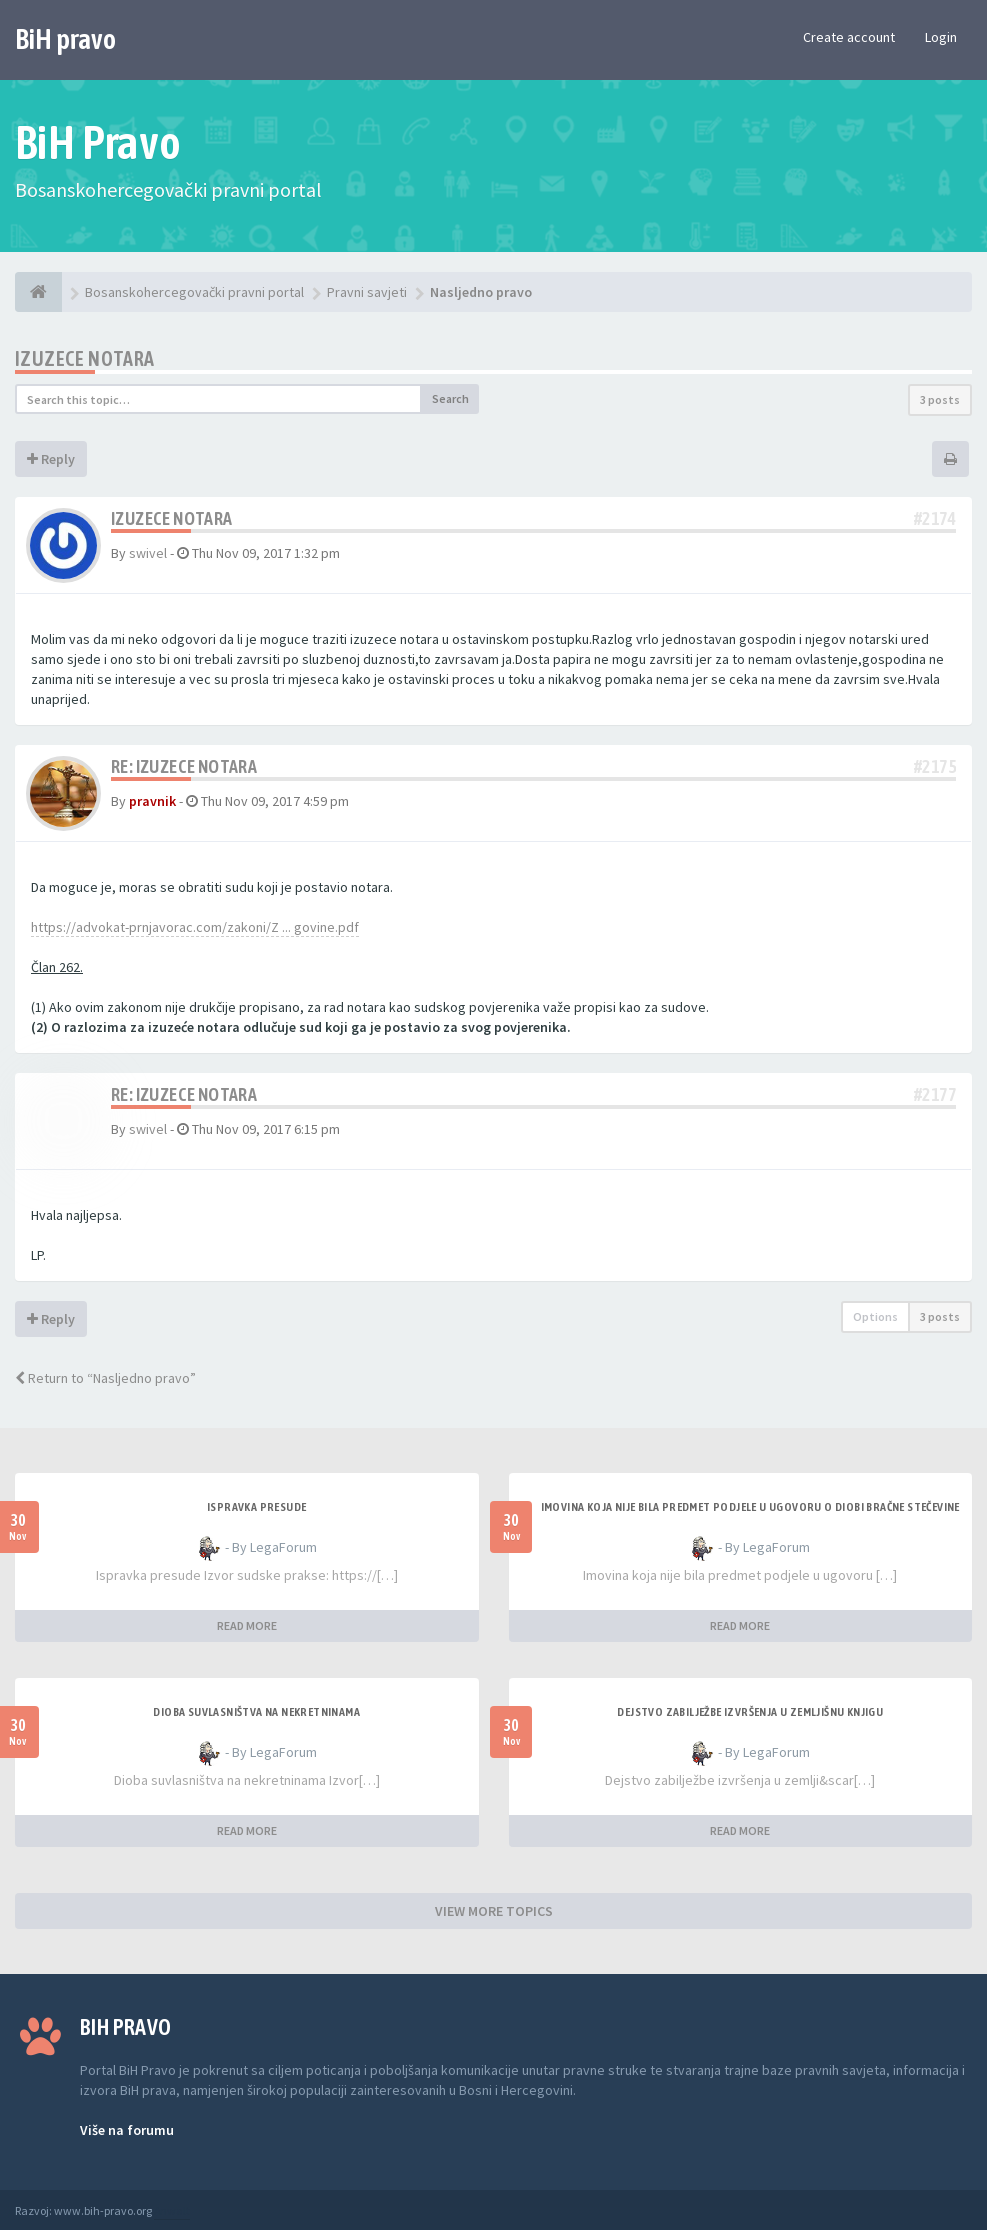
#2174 (935, 518)
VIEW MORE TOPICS (494, 1911)
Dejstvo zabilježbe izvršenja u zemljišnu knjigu (750, 1712)
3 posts (940, 399)
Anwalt (172, 2210)
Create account (849, 37)
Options (875, 1316)
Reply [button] (51, 459)
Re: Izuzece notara (184, 766)
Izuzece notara (85, 358)
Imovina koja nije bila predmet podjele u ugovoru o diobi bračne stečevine (750, 1507)
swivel (148, 553)
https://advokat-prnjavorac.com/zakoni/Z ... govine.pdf (195, 927)
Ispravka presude (256, 1507)
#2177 (935, 1094)
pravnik (152, 801)
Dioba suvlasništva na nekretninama (256, 1712)
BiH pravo (65, 39)
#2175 (935, 766)
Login (941, 37)
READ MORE (247, 1625)
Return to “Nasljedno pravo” (105, 1378)
